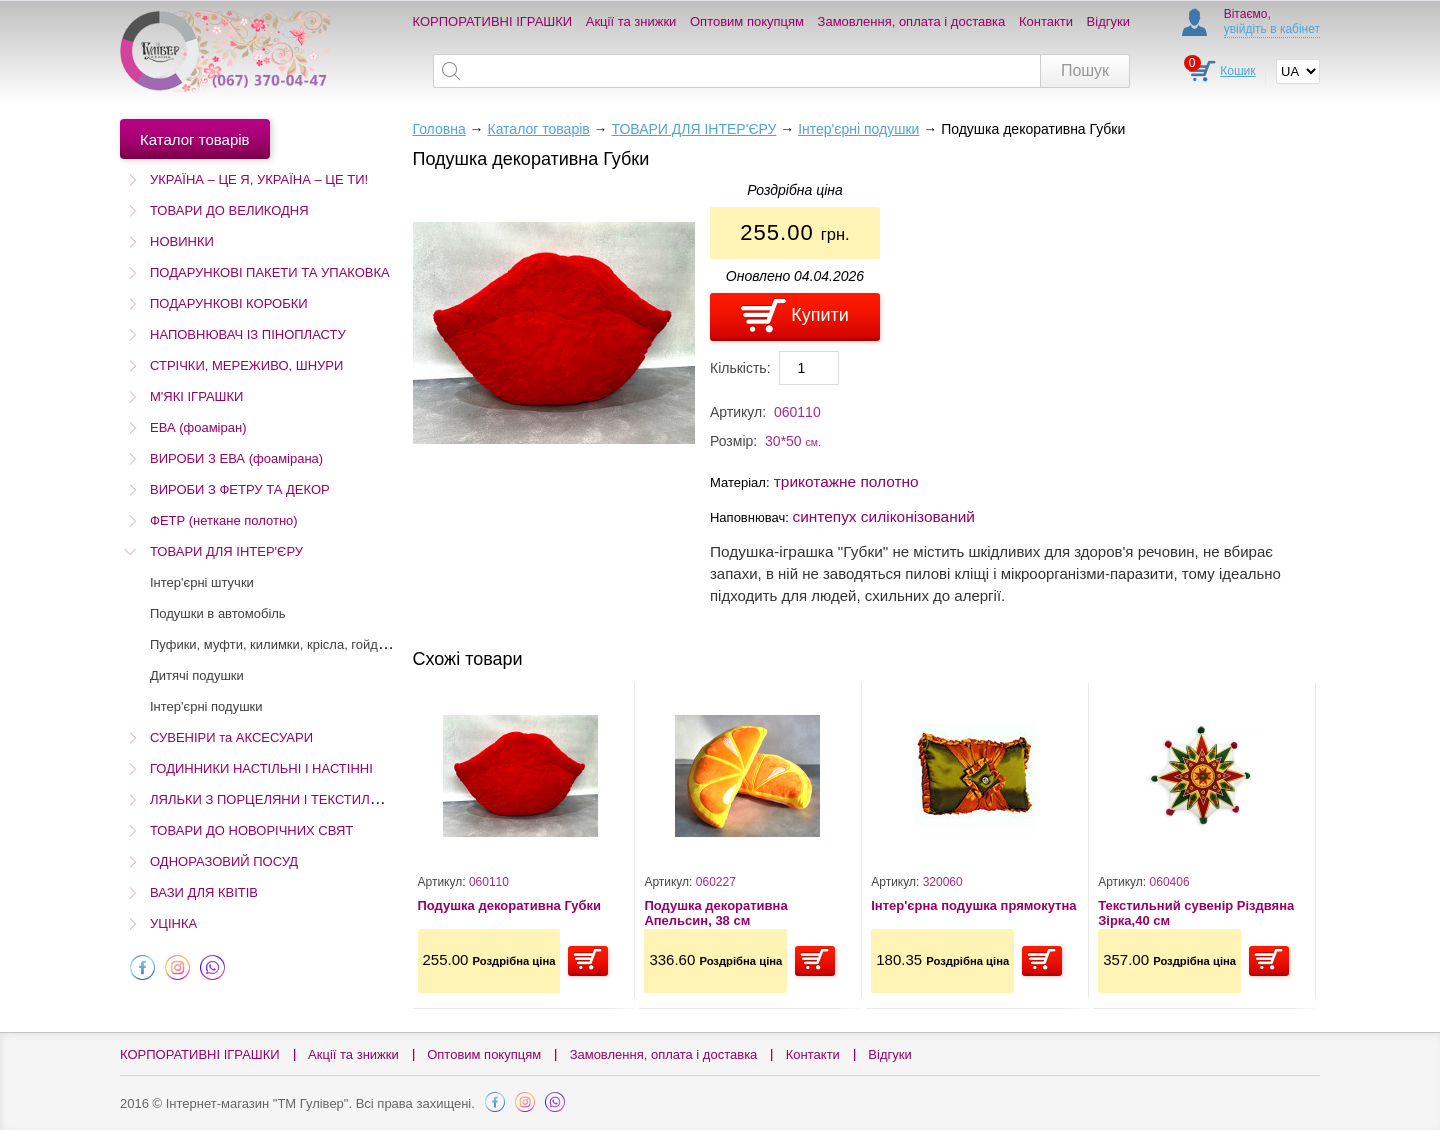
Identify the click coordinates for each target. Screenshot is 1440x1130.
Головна (439, 129)
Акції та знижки (631, 21)
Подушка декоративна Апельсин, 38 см (715, 913)
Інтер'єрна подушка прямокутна (973, 905)
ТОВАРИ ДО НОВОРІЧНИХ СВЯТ (251, 830)
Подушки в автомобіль (218, 613)
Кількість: (740, 368)
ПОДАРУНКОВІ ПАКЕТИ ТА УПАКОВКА (270, 272)
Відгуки (1108, 21)
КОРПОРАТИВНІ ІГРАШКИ (493, 21)
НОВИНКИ (182, 241)
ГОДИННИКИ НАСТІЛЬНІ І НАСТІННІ (261, 768)
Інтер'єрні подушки (206, 706)
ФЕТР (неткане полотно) (224, 520)
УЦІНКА (173, 923)
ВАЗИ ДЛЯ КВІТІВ (204, 892)
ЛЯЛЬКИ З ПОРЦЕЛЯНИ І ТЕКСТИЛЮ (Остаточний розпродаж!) (344, 799)
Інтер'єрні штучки (202, 582)
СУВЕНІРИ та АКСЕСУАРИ (231, 737)
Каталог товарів (538, 129)
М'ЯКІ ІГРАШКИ (196, 396)
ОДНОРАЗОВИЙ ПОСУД (224, 861)
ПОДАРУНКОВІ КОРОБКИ (229, 303)
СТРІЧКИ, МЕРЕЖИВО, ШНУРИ (246, 365)
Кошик (1237, 71)
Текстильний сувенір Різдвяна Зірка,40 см (1196, 913)
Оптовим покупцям (747, 21)
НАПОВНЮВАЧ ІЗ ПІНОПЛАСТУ (248, 334)
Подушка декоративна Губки (510, 905)
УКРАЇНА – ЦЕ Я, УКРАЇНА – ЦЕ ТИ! (259, 179)
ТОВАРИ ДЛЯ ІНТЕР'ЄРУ (226, 551)
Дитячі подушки (197, 675)
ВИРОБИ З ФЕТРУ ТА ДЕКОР (240, 489)
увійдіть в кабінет (1272, 29)
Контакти (1046, 21)
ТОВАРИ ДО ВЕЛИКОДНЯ (229, 210)
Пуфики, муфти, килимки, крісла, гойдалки (278, 644)
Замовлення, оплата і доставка (912, 21)
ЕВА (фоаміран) (198, 427)
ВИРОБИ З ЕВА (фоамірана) (236, 458)
